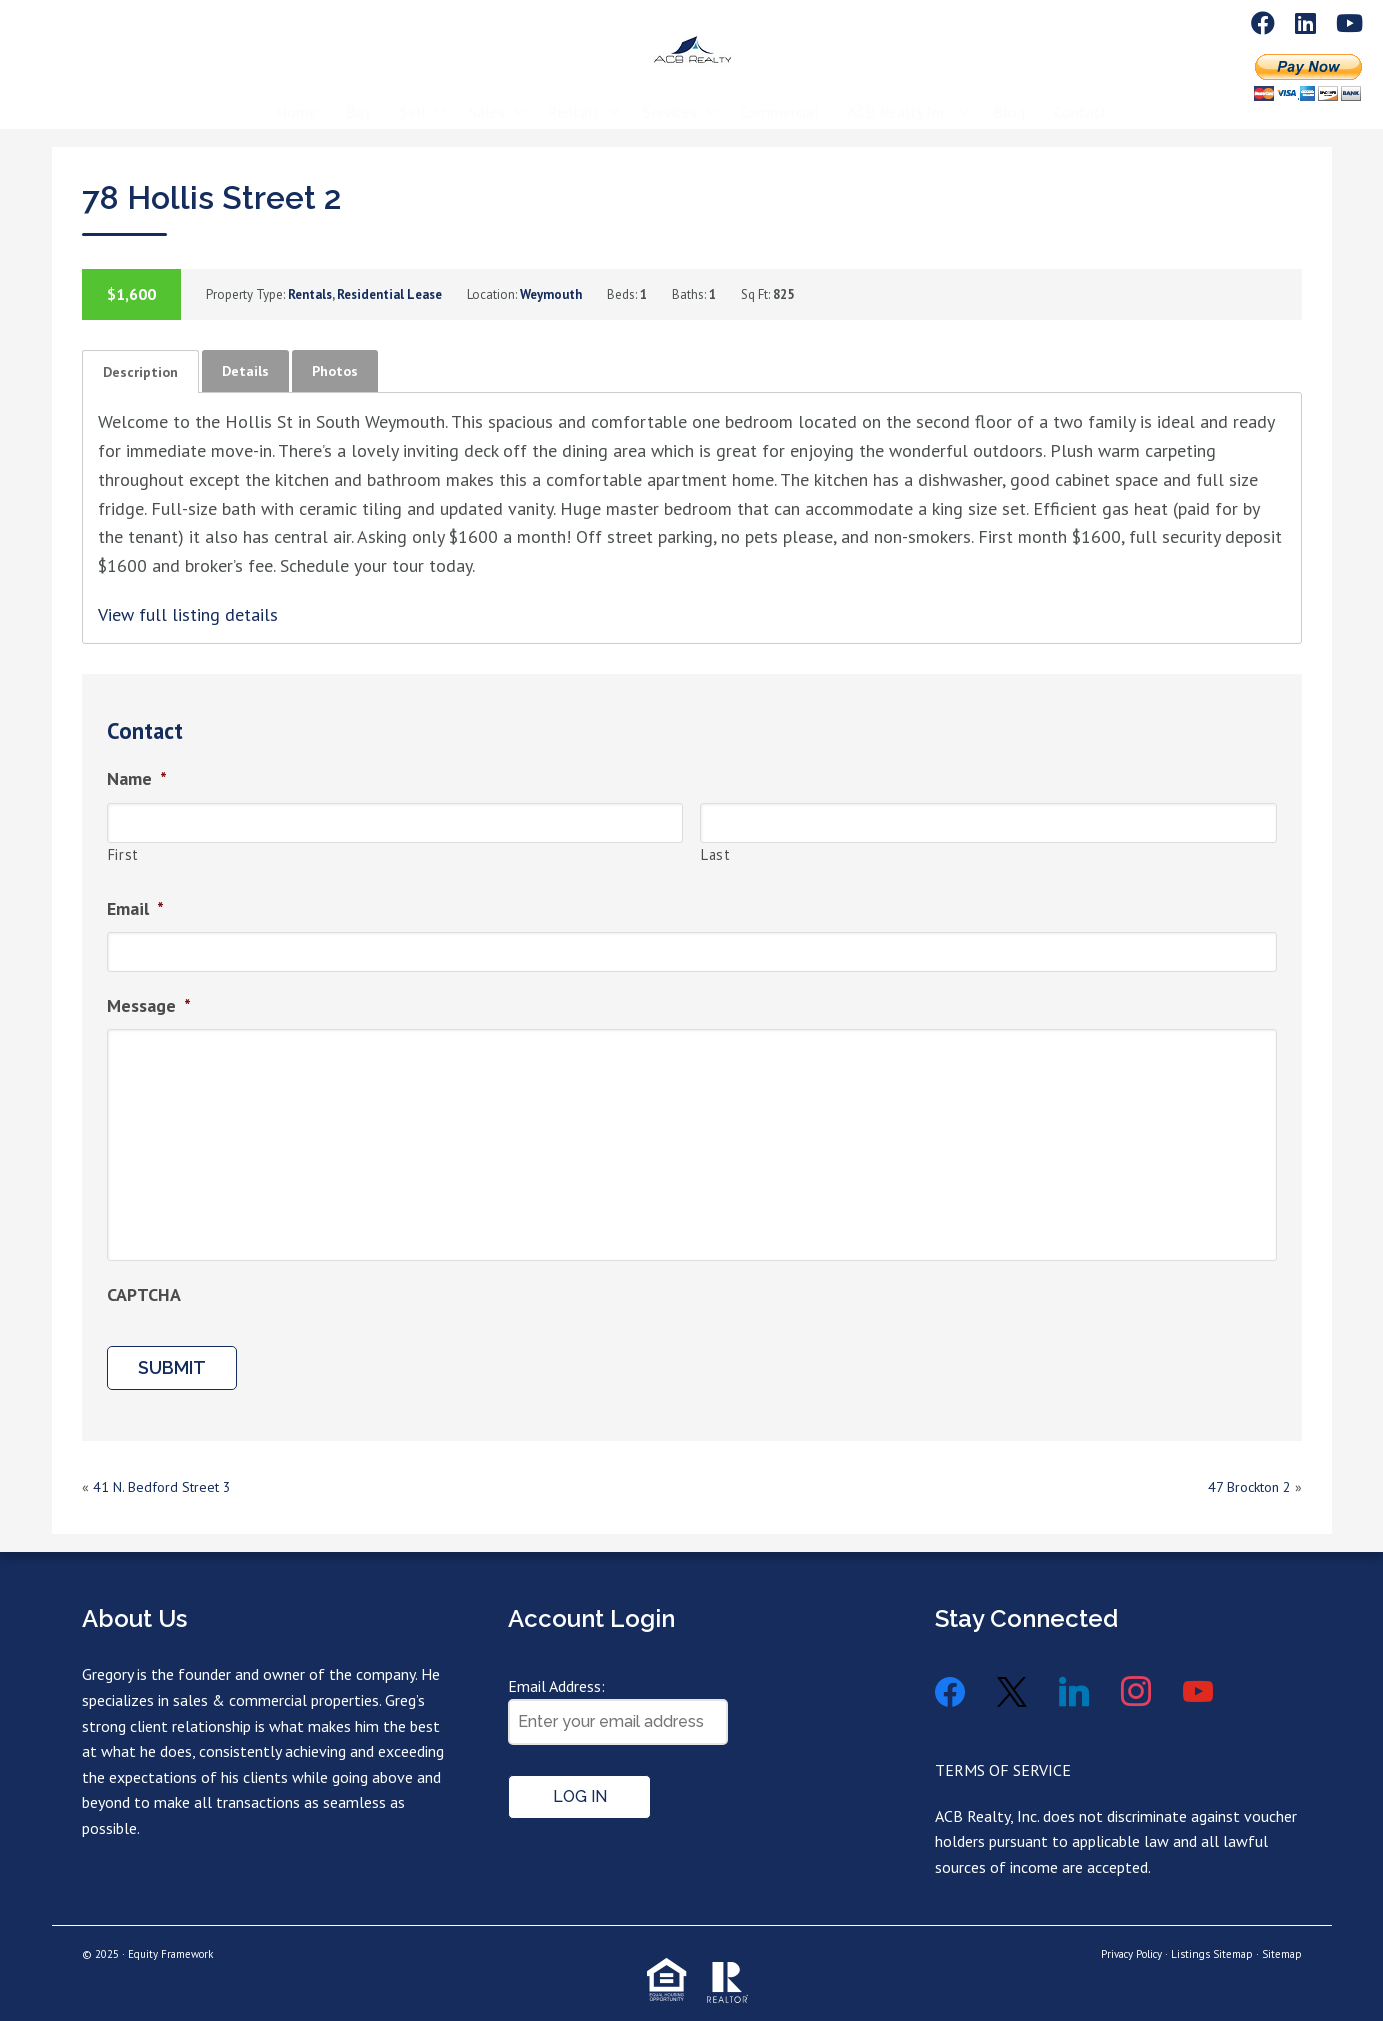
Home (296, 97)
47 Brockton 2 (1249, 1487)
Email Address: (556, 1686)
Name (137, 778)
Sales (487, 97)
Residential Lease (389, 294)
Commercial (779, 97)
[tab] (140, 371)
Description (140, 372)
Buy (358, 97)
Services (670, 97)
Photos (335, 371)
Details (245, 371)
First (123, 854)
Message (149, 1005)
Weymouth (551, 294)
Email (135, 908)
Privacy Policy (1131, 1954)
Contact (1081, 97)
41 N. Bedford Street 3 (162, 1487)
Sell (413, 97)
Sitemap (1282, 1954)
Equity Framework (170, 1954)
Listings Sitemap (1212, 1954)
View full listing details (188, 614)
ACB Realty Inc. (899, 97)
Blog (1009, 97)
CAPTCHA (144, 1294)
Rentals (574, 97)
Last (716, 854)
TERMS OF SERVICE (1003, 1770)
